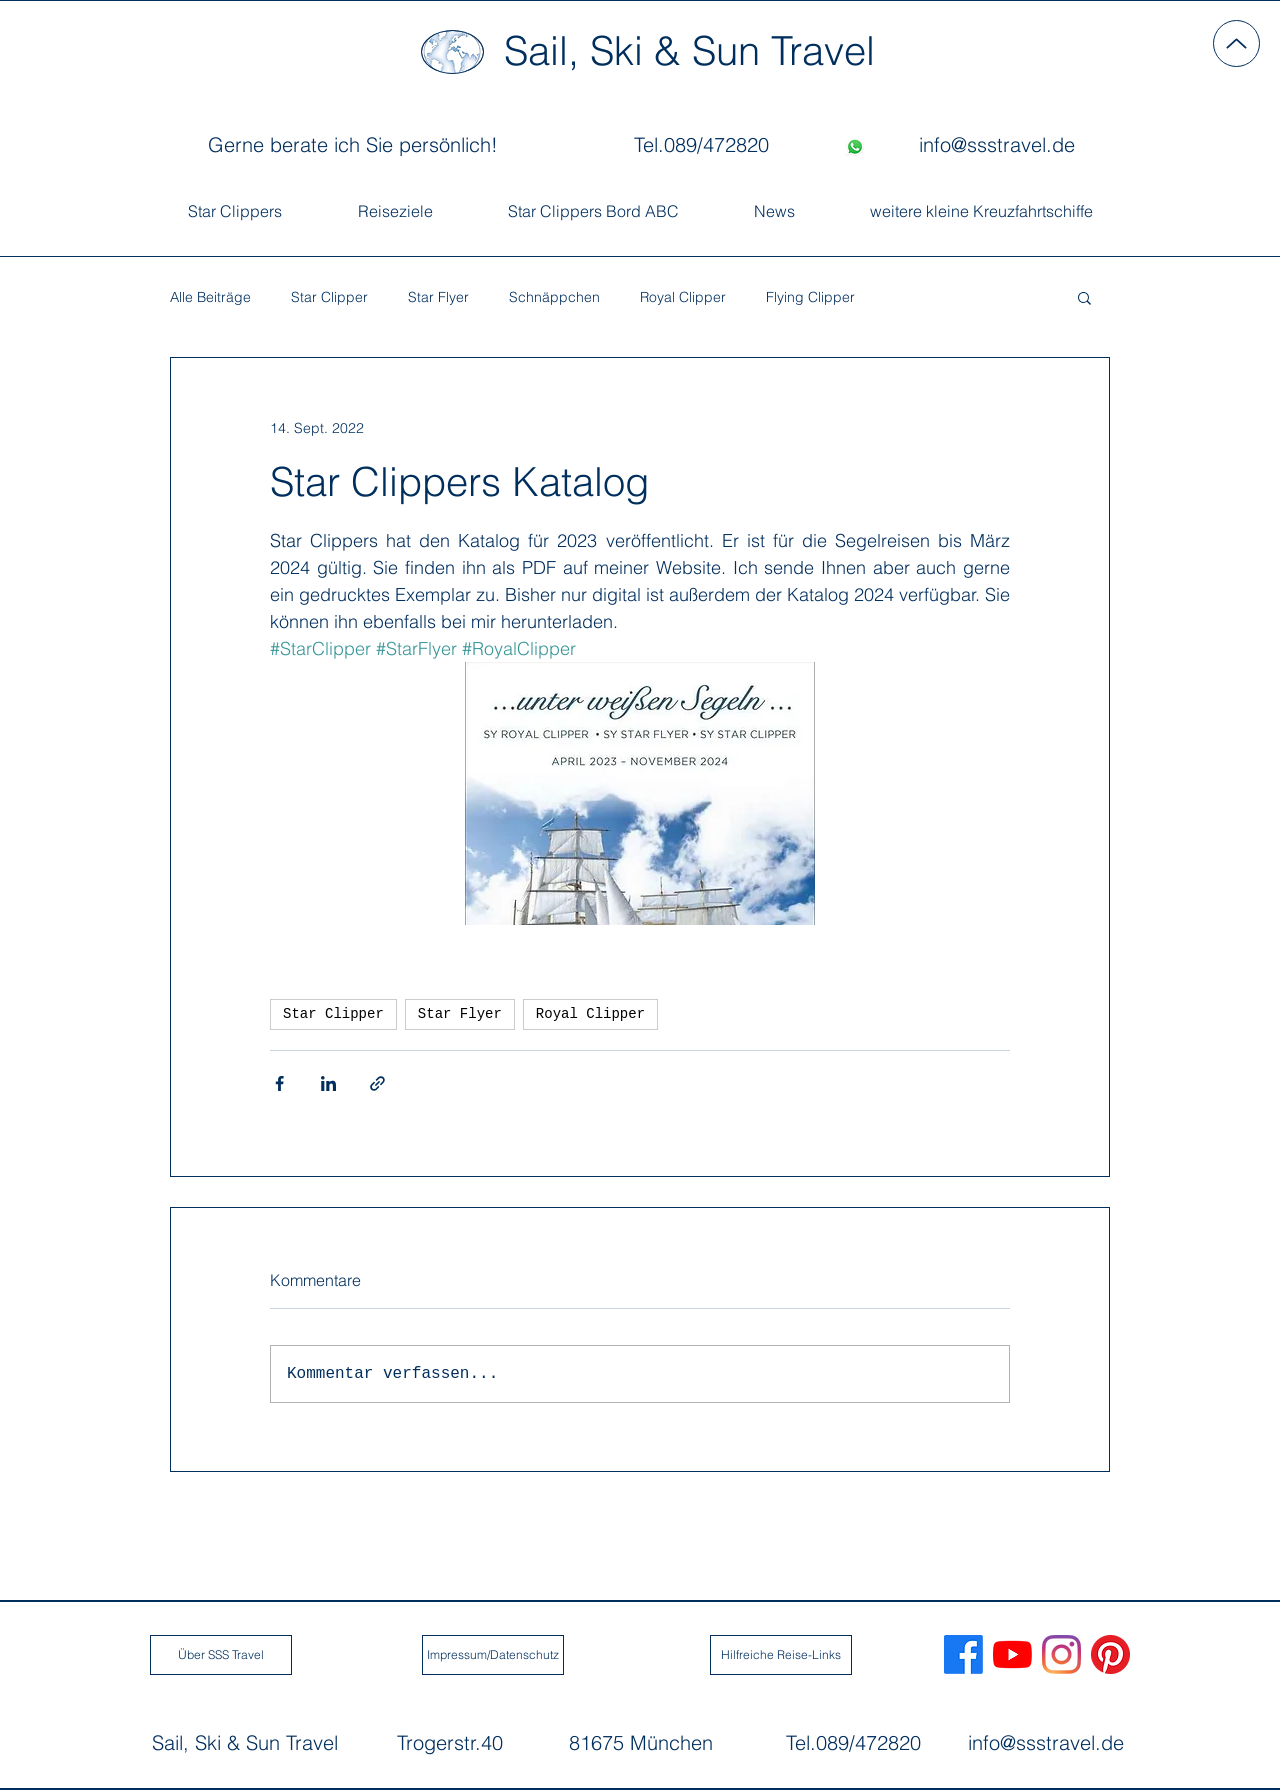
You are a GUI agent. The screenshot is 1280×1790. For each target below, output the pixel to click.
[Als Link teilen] (377, 1083)
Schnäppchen (554, 297)
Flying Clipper (810, 297)
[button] (1084, 297)
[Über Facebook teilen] (279, 1083)
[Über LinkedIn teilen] (328, 1083)
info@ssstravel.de (1046, 1742)
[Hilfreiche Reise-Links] (781, 1655)
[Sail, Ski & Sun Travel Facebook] (963, 1654)
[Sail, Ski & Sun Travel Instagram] (1061, 1654)
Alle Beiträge (210, 297)
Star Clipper (329, 297)
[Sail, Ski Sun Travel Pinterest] (1110, 1654)
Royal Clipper (683, 297)
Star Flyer (438, 297)
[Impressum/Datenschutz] (493, 1655)
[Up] (1236, 43)
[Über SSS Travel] (221, 1655)
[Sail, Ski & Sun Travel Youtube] (1012, 1654)
